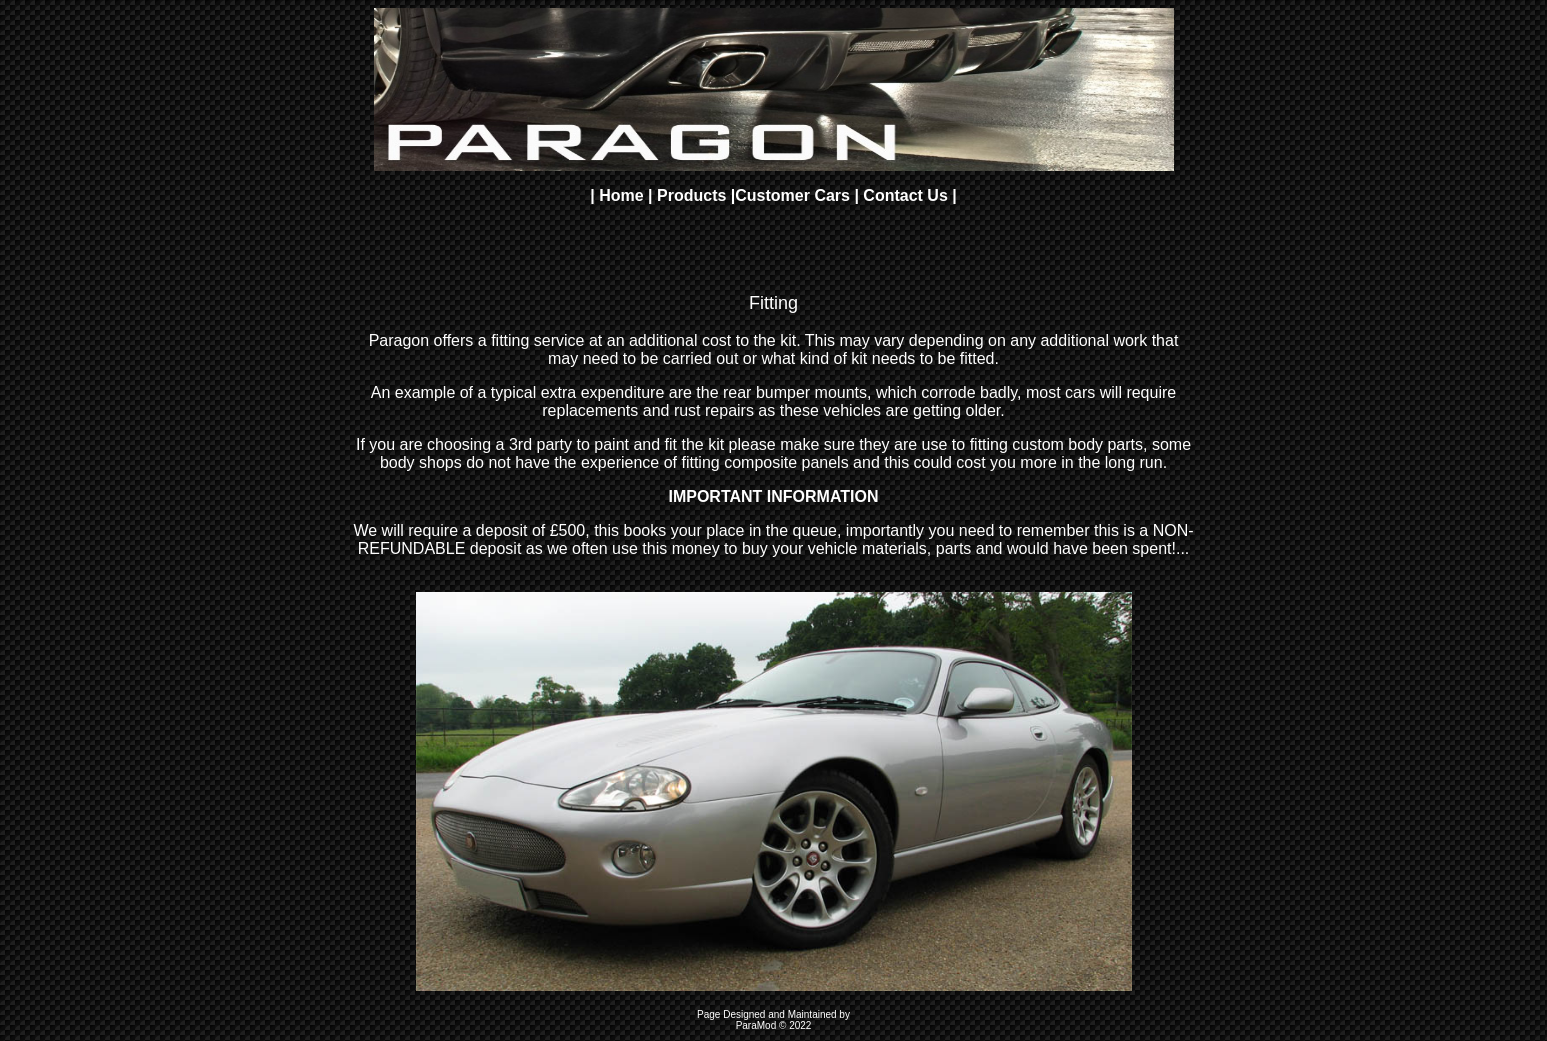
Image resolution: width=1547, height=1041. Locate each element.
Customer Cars (794, 195)
